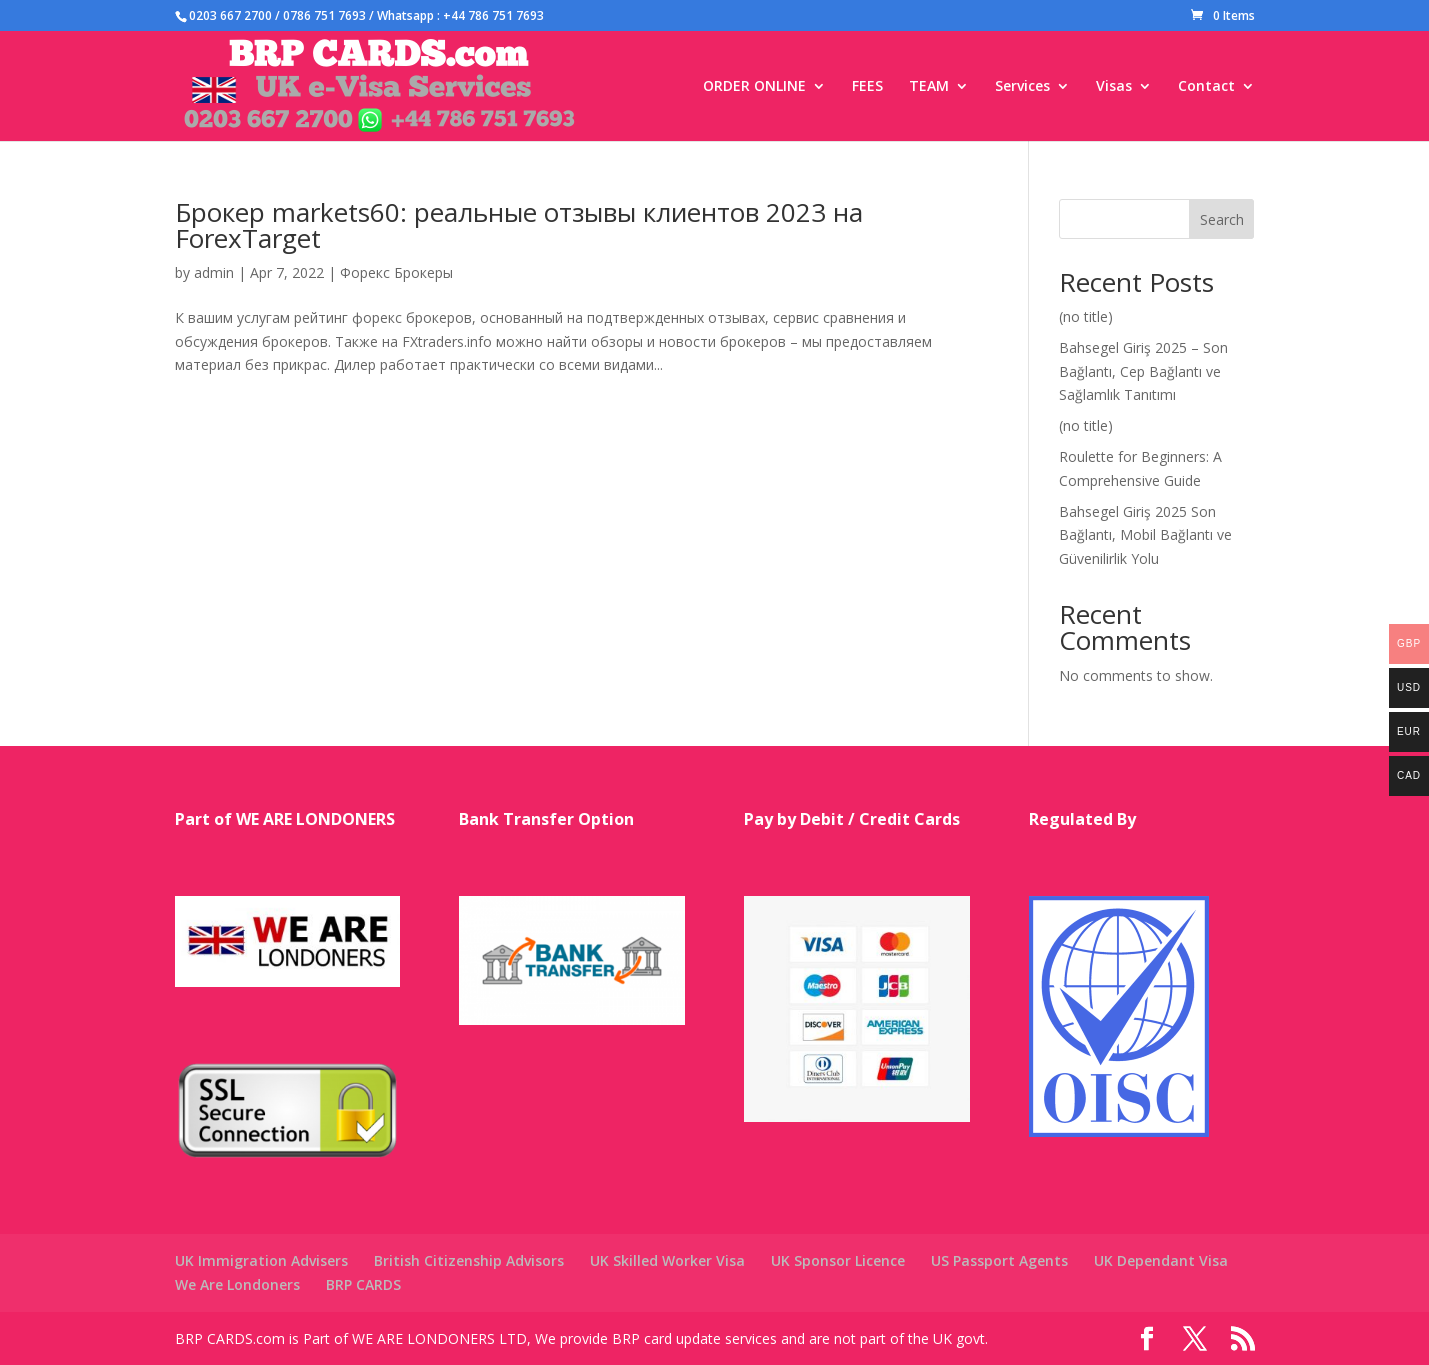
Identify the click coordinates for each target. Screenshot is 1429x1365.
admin (214, 272)
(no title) (1086, 316)
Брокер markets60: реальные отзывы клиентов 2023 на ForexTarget (519, 225)
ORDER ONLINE (754, 87)
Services (1022, 87)
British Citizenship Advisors (469, 1260)
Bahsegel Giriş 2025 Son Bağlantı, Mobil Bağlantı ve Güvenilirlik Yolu (1145, 535)
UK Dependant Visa (1161, 1260)
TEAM (929, 87)
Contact (1206, 87)
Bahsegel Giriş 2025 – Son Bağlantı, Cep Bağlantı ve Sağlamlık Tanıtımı (1143, 371)
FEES (867, 87)
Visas (1114, 87)
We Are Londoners (237, 1284)
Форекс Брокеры (396, 272)
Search (1222, 219)
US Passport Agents (999, 1260)
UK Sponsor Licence (838, 1260)
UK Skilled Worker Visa (667, 1260)
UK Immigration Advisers (261, 1260)
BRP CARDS (363, 1284)
